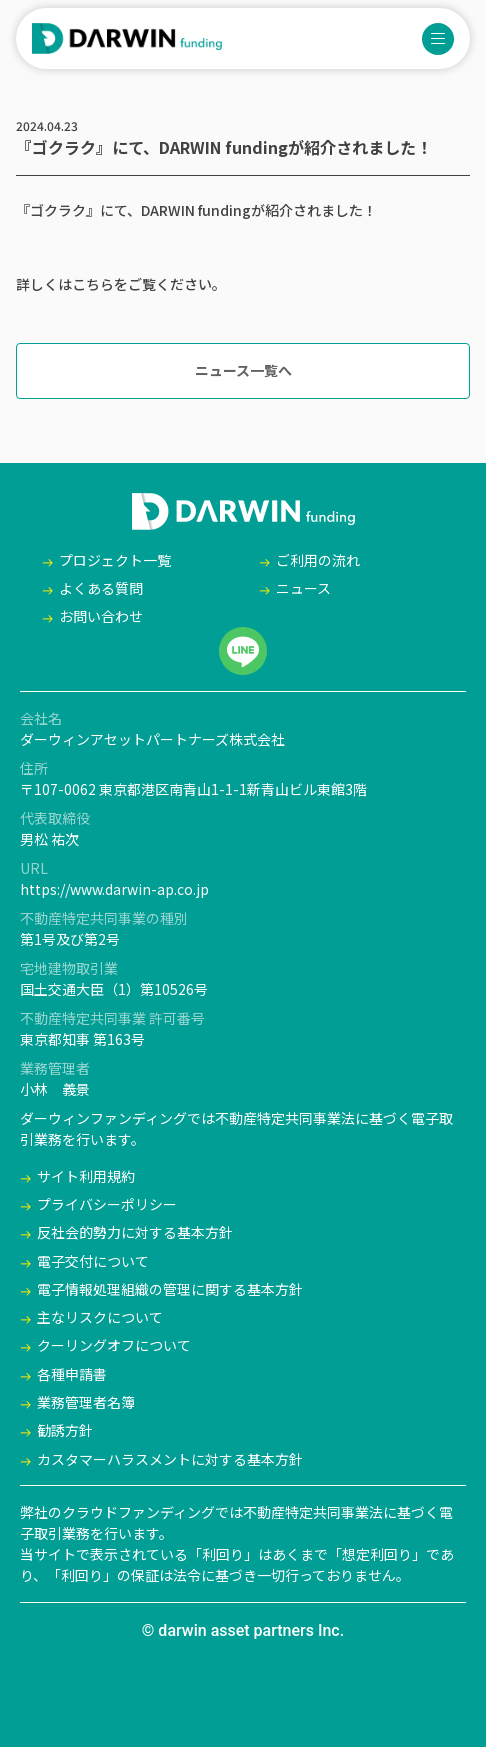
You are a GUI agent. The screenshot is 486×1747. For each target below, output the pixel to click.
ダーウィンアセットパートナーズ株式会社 (152, 739)
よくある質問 (101, 588)
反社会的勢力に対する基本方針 (135, 1232)
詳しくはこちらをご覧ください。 (121, 284)
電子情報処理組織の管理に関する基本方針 (170, 1289)
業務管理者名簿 (86, 1402)
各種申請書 (72, 1374)
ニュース (303, 588)
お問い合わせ (101, 616)
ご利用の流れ (318, 560)
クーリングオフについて (114, 1345)
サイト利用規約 (86, 1176)
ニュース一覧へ (243, 370)
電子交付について (93, 1261)
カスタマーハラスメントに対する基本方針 (170, 1459)
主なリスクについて (100, 1317)
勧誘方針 (65, 1430)
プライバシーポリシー (107, 1204)
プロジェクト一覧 (115, 560)
